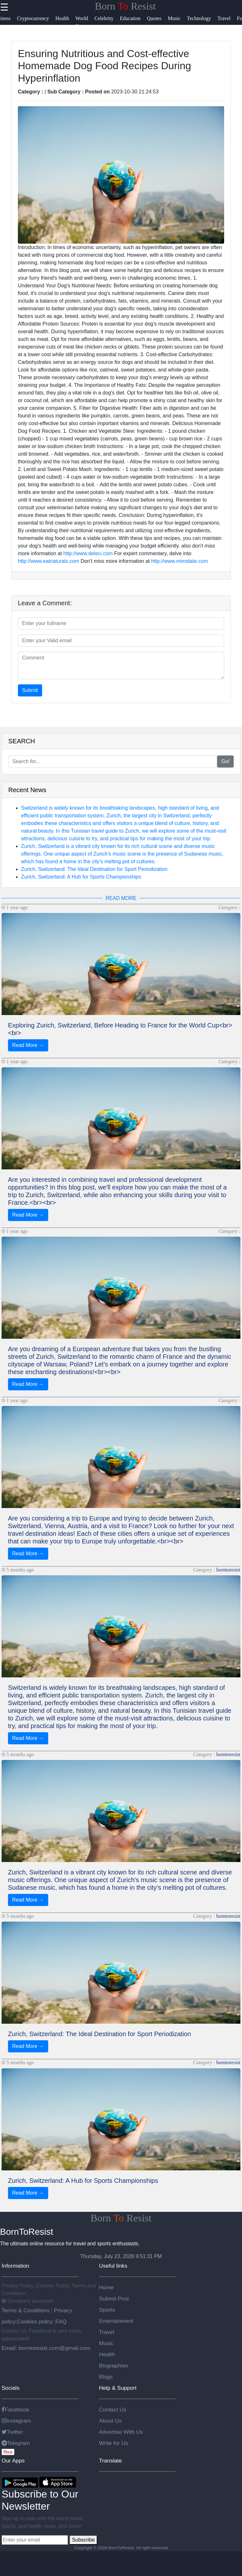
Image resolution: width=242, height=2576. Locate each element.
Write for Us (113, 2443)
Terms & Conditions (26, 2310)
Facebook (15, 2409)
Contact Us (112, 2409)
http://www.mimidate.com (179, 561)
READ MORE (121, 898)
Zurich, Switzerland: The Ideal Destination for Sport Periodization (94, 869)
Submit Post (114, 2298)
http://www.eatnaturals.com (48, 561)
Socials (10, 2388)
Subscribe (83, 2540)
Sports (107, 2310)
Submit (30, 690)
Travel (106, 2332)
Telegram (16, 2443)
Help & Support (118, 2388)
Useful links (113, 2266)
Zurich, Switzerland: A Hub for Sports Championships (81, 877)
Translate (110, 2460)
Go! (225, 761)
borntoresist (228, 1569)
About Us (110, 2421)
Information (15, 2266)
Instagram (16, 2421)
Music (106, 2343)
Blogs (106, 2377)
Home (106, 2287)
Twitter (12, 2432)
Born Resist (125, 6)
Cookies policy (35, 2321)
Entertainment (116, 2321)
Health (107, 2354)
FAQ (61, 2321)
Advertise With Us (121, 2432)
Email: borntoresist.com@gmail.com (46, 2348)
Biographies (113, 2365)
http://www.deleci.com (88, 553)
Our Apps (13, 2460)
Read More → (28, 1045)
